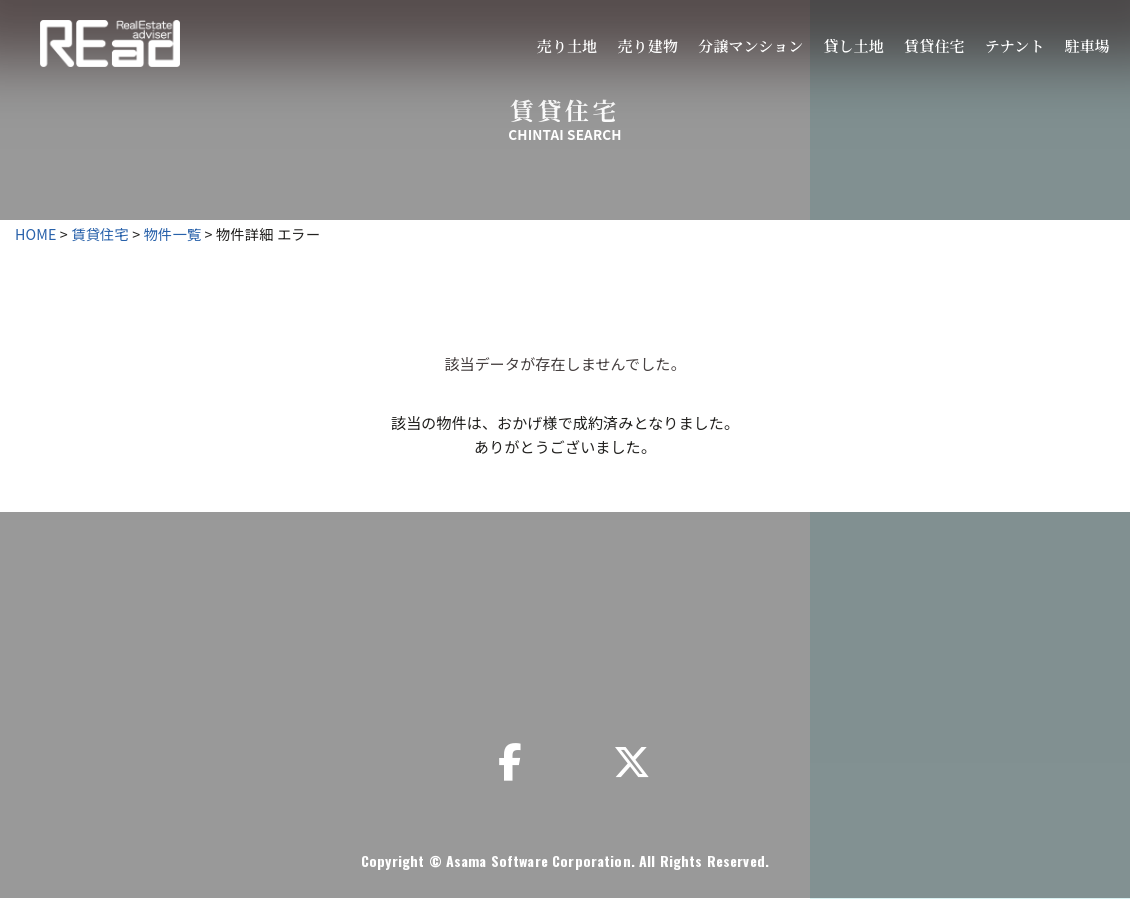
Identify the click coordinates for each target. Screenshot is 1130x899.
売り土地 (567, 45)
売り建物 (647, 45)
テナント (1015, 45)
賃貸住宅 (934, 45)
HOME (36, 233)
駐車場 (1087, 45)
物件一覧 (173, 233)
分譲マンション (750, 45)
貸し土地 (853, 45)
